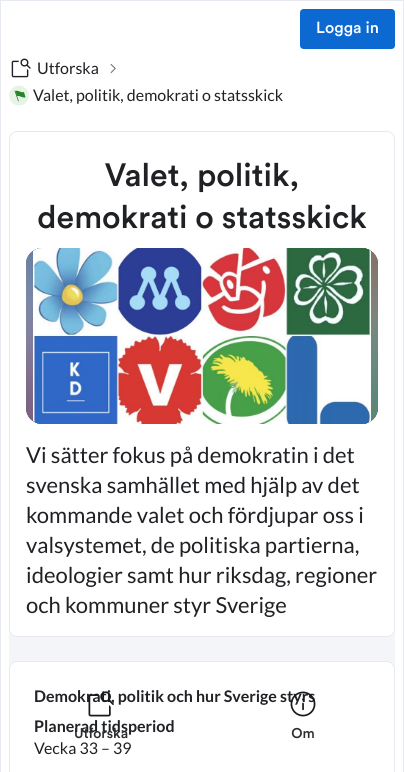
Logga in (347, 29)
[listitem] (101, 728)
